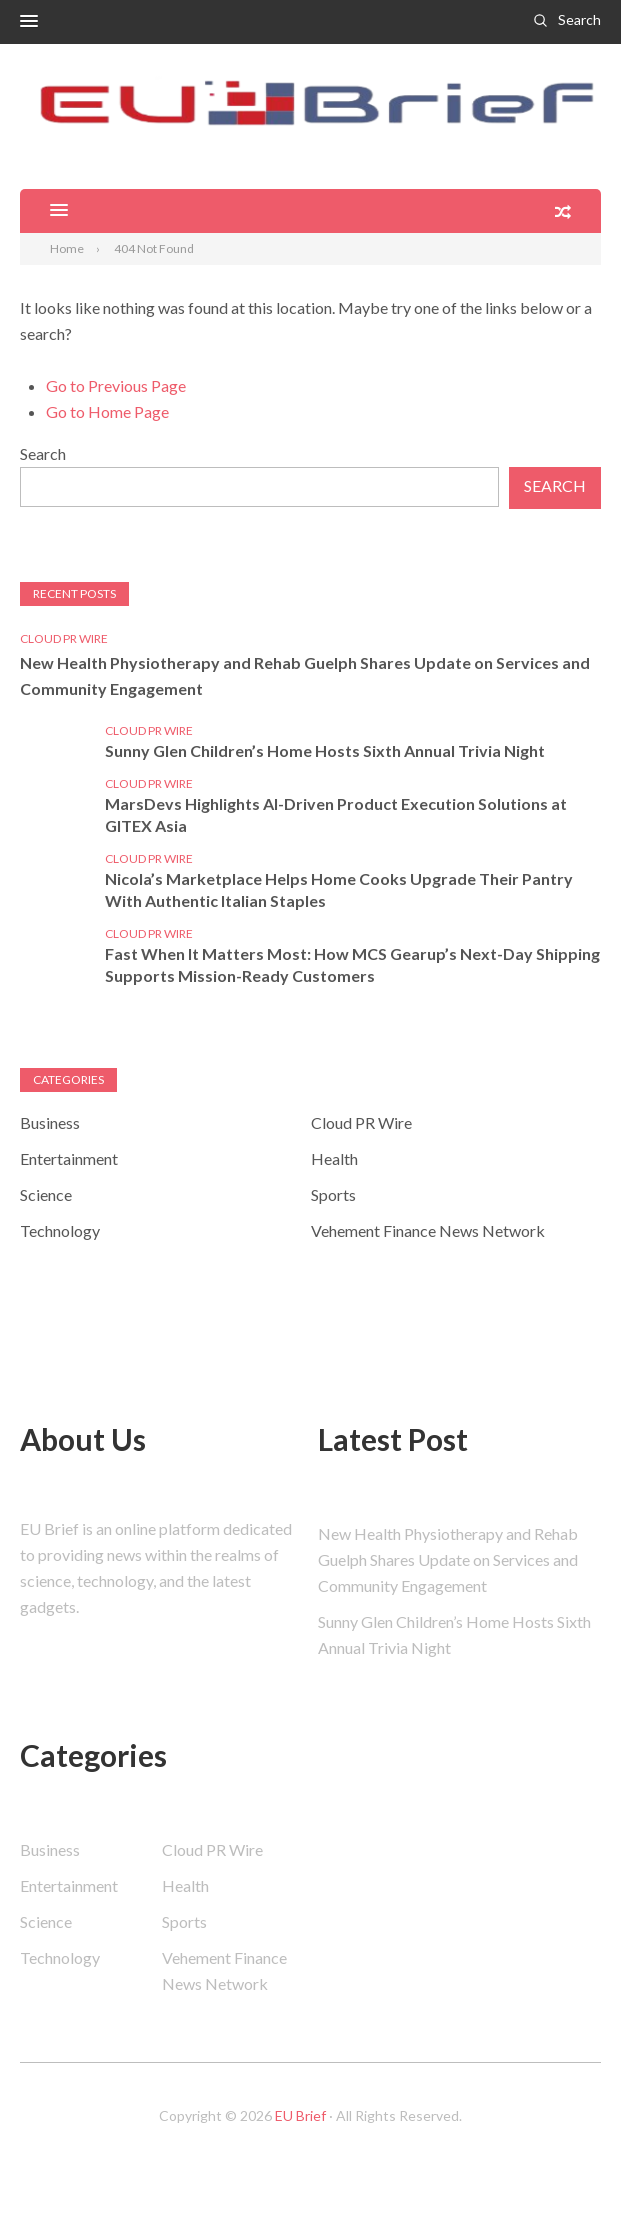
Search (579, 19)
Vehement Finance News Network (428, 1230)
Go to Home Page (107, 411)
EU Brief (300, 2115)
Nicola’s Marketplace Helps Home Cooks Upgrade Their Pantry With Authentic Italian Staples (339, 889)
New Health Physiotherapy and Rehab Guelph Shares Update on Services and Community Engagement (305, 675)
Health (334, 1158)
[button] (29, 22)
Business (50, 1122)
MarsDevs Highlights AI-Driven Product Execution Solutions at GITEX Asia (336, 814)
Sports (333, 1194)
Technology (60, 1230)
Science (46, 1194)
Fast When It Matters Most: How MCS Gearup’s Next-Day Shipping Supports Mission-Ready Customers (352, 964)
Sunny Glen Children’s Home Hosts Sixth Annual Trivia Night (325, 750)
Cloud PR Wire (64, 638)
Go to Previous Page (116, 385)
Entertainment (69, 1158)
